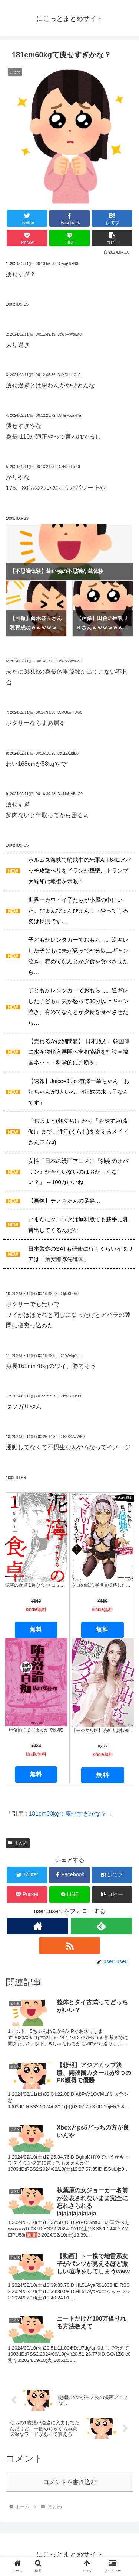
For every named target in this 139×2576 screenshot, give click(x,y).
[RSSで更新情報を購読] (69, 1945)
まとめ (17, 1842)
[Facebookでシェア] (69, 218)
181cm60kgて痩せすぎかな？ (68, 1814)
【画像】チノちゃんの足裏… (64, 1200)
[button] (112, 238)
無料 (36, 1774)
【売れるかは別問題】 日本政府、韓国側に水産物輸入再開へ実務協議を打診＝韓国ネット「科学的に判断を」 (79, 1052)
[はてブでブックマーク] (112, 218)
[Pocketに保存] (27, 238)
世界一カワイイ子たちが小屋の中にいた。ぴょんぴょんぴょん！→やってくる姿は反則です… (78, 911)
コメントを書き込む (69, 2482)
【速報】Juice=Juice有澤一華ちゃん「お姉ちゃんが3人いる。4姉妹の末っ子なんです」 (79, 1092)
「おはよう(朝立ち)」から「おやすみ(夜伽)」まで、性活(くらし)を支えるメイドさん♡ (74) (78, 1131)
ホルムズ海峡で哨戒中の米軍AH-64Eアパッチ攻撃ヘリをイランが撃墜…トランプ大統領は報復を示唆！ (79, 870)
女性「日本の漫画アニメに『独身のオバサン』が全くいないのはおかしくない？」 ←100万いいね (78, 1172)
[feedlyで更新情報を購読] (101, 1926)
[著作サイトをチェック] (37, 1926)
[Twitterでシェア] (27, 218)
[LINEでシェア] (69, 238)
